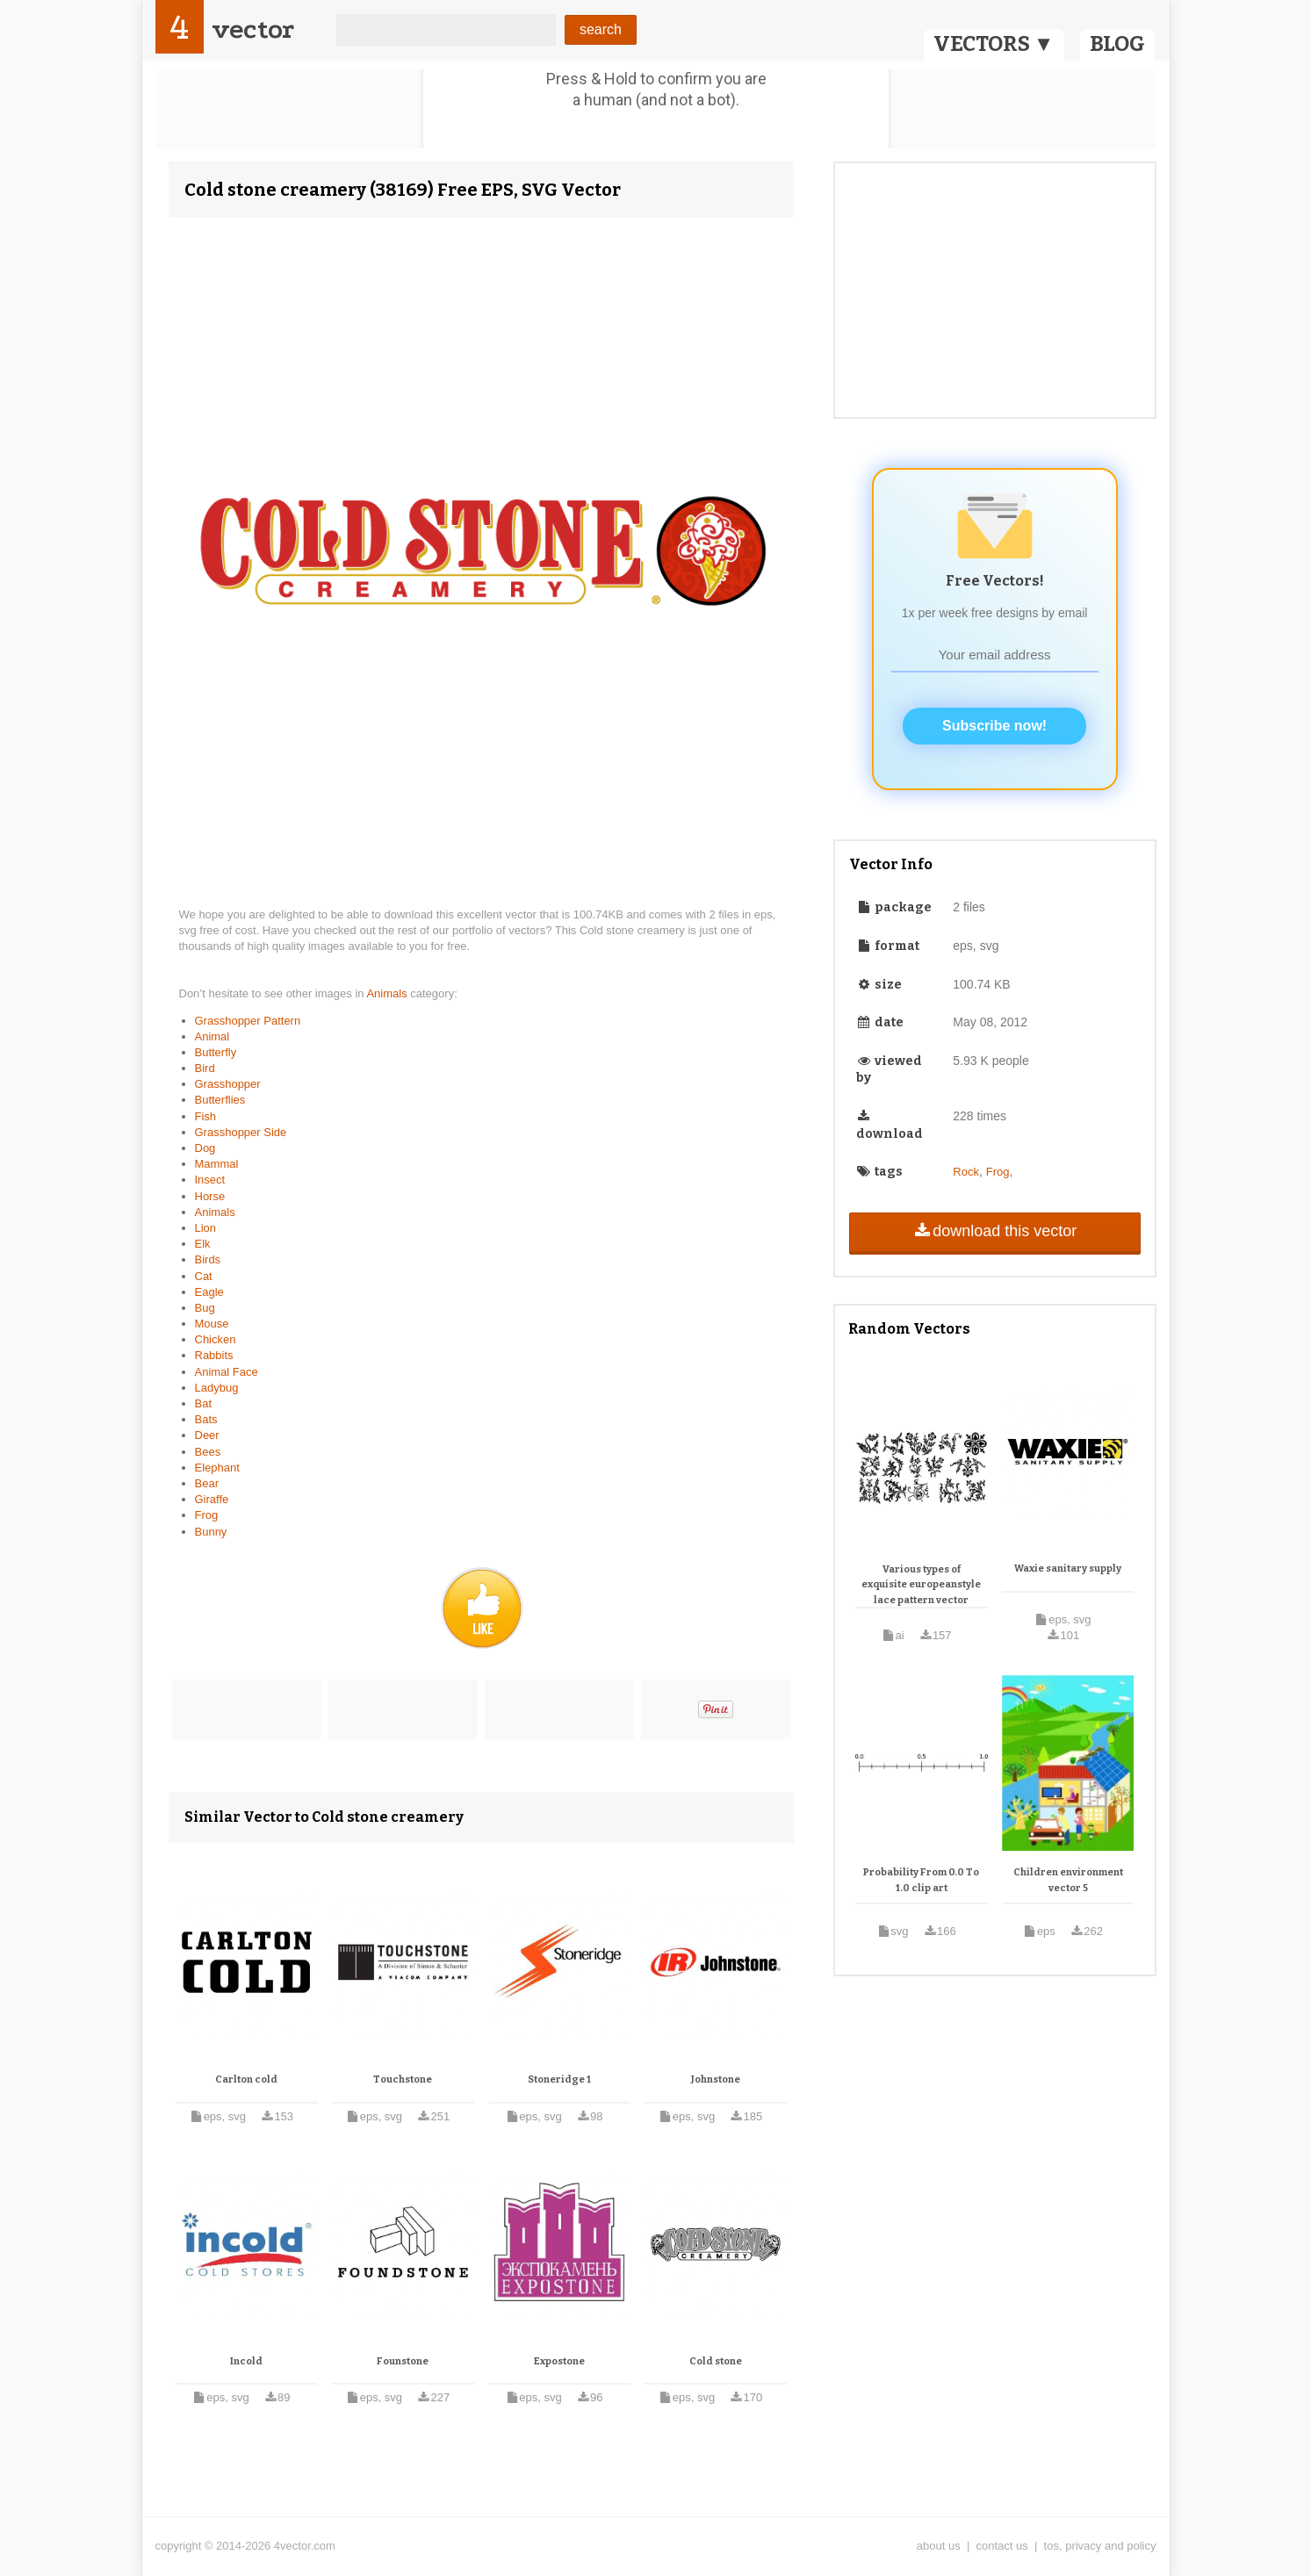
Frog (207, 1515)
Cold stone (715, 2361)
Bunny (211, 1531)
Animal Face (226, 1371)
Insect (210, 1179)
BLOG (1117, 44)
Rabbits (214, 1355)
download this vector (994, 1231)
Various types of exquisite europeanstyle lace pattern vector (921, 1585)
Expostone (559, 2361)
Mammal (217, 1163)
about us (939, 2545)
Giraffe (212, 1499)
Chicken (215, 1339)
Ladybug (217, 1387)
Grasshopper (228, 1083)
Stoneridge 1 (559, 2079)
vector (253, 29)
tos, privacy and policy (1100, 2545)
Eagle (209, 1292)
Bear (207, 1483)
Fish (206, 1116)
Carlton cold (246, 2079)
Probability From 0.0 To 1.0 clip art (921, 1880)
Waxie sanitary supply (1067, 1568)
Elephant (217, 1467)
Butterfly (216, 1052)
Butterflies (220, 1099)
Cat (203, 1276)
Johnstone (715, 2079)
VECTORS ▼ (994, 44)
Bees (208, 1451)
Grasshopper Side (241, 1132)
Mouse (212, 1323)
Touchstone (402, 2079)
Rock (966, 1171)
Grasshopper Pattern (248, 1020)
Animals (388, 993)
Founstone (403, 2361)
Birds (208, 1259)
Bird (205, 1068)
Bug (205, 1307)
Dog (205, 1148)
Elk (203, 1243)
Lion (206, 1227)
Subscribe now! (994, 725)
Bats (206, 1419)
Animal (212, 1036)
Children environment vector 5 (1068, 1880)
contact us (1002, 2545)
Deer (207, 1435)
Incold (246, 2361)
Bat (203, 1403)
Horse (210, 1196)
